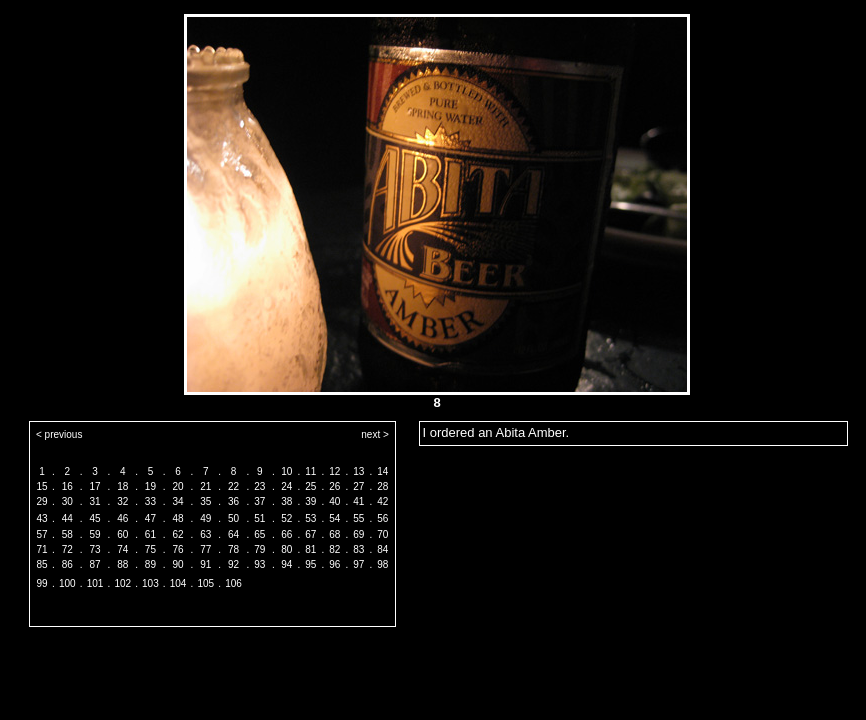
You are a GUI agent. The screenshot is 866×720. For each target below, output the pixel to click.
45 (94, 518)
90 (178, 564)
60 (122, 534)
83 (358, 549)
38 (286, 501)
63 (205, 534)
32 (122, 501)
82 (334, 549)
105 (205, 583)
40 (334, 501)
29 (41, 501)
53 (310, 518)
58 (67, 534)
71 (41, 549)
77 (205, 549)
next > (375, 434)
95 (310, 564)
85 (41, 564)
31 (94, 501)
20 (178, 486)
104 (178, 583)
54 (334, 518)
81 (310, 549)
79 (259, 549)
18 (122, 486)
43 (41, 518)
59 (94, 534)
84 (382, 549)
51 (259, 518)
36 (233, 501)
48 (178, 518)
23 (259, 486)
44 (67, 518)
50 (233, 518)
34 (178, 501)
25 (310, 486)
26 (334, 486)
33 (150, 501)
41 (358, 501)
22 (233, 486)
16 (67, 486)
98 (382, 564)
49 (205, 518)
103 (150, 583)
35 (205, 501)
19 (150, 486)
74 (122, 549)
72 (67, 549)
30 (67, 501)
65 (259, 534)
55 (358, 518)
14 (382, 471)
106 (233, 583)
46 (122, 518)
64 (233, 534)
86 (67, 564)
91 (205, 564)
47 (150, 518)
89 (150, 564)
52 (286, 518)
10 (286, 471)
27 (358, 486)
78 (233, 549)
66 (286, 534)
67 (310, 534)
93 (259, 564)
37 (259, 501)
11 (310, 471)
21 (205, 486)
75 (150, 549)
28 (382, 486)
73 (94, 549)
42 (382, 501)
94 (286, 564)
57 (41, 534)
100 (67, 583)
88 (122, 564)
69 (358, 534)
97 (358, 564)
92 (233, 564)
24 (286, 486)
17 (94, 486)
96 (334, 564)
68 (334, 534)
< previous (59, 434)
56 (382, 518)
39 (310, 501)
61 (150, 534)
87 (94, 564)
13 (358, 471)
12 (334, 471)
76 (178, 549)
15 (41, 486)
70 (382, 534)
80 (286, 549)
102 (122, 583)
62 (178, 534)
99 (41, 583)
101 (95, 583)
